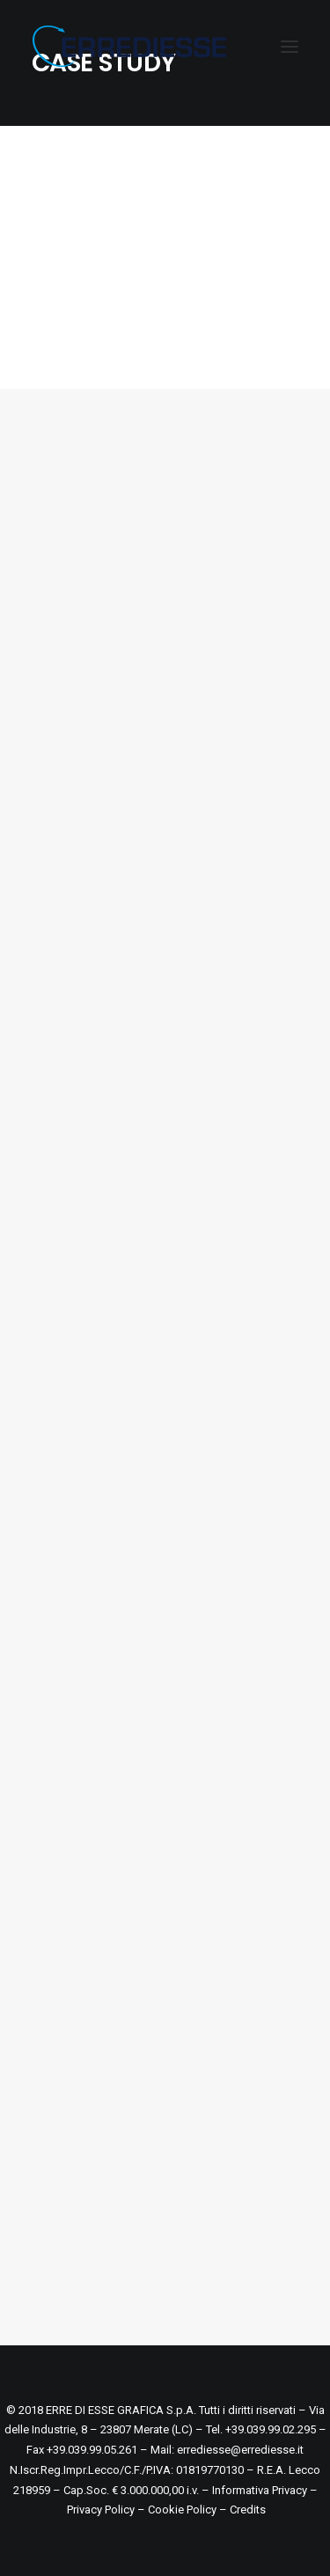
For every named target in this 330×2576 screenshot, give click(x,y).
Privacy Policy (101, 2509)
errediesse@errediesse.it (240, 2449)
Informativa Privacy (259, 2490)
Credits (248, 2509)
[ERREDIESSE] (129, 46)
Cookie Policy (182, 2509)
